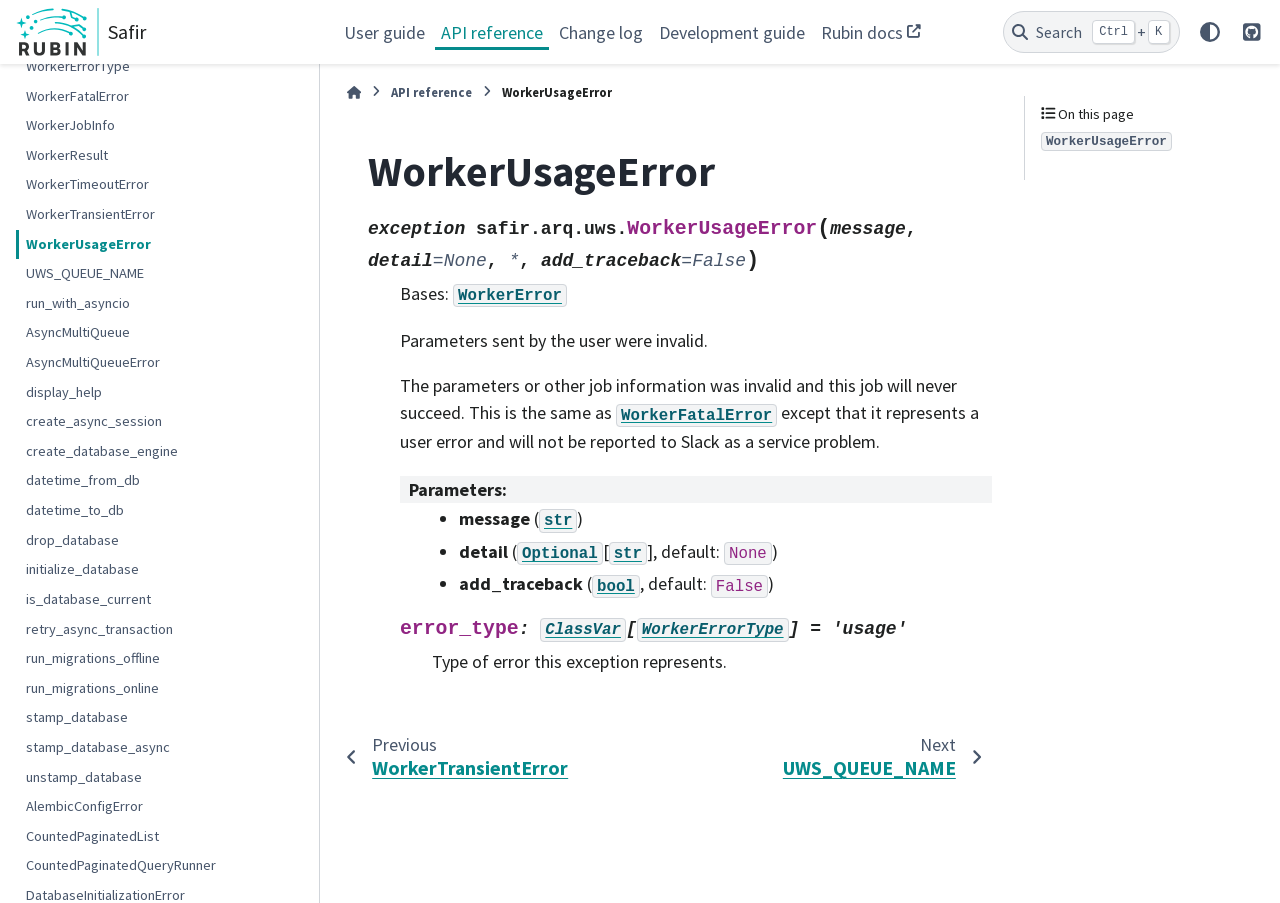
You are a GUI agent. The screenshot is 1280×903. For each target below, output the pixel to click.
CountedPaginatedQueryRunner (121, 865)
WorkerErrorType (78, 66)
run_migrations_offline (93, 658)
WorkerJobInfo (70, 125)
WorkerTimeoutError (87, 184)
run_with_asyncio (78, 303)
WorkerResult (67, 155)
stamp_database (77, 717)
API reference (492, 32)
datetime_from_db (83, 480)
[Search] (1091, 32)
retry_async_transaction (99, 629)
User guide (384, 32)
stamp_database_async (98, 747)
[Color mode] (1210, 32)
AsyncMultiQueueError (93, 362)
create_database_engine (102, 451)
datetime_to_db (75, 510)
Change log (601, 32)
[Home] (354, 92)
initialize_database (82, 569)
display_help (64, 392)
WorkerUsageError (88, 244)
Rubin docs (862, 32)
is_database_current (88, 599)
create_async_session (94, 421)
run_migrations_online (92, 688)
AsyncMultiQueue (78, 332)
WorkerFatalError (77, 96)
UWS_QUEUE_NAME (85, 273)
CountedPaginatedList (92, 836)
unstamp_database (84, 777)
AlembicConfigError (84, 806)
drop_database (72, 540)
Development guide (732, 32)
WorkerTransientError (90, 214)
